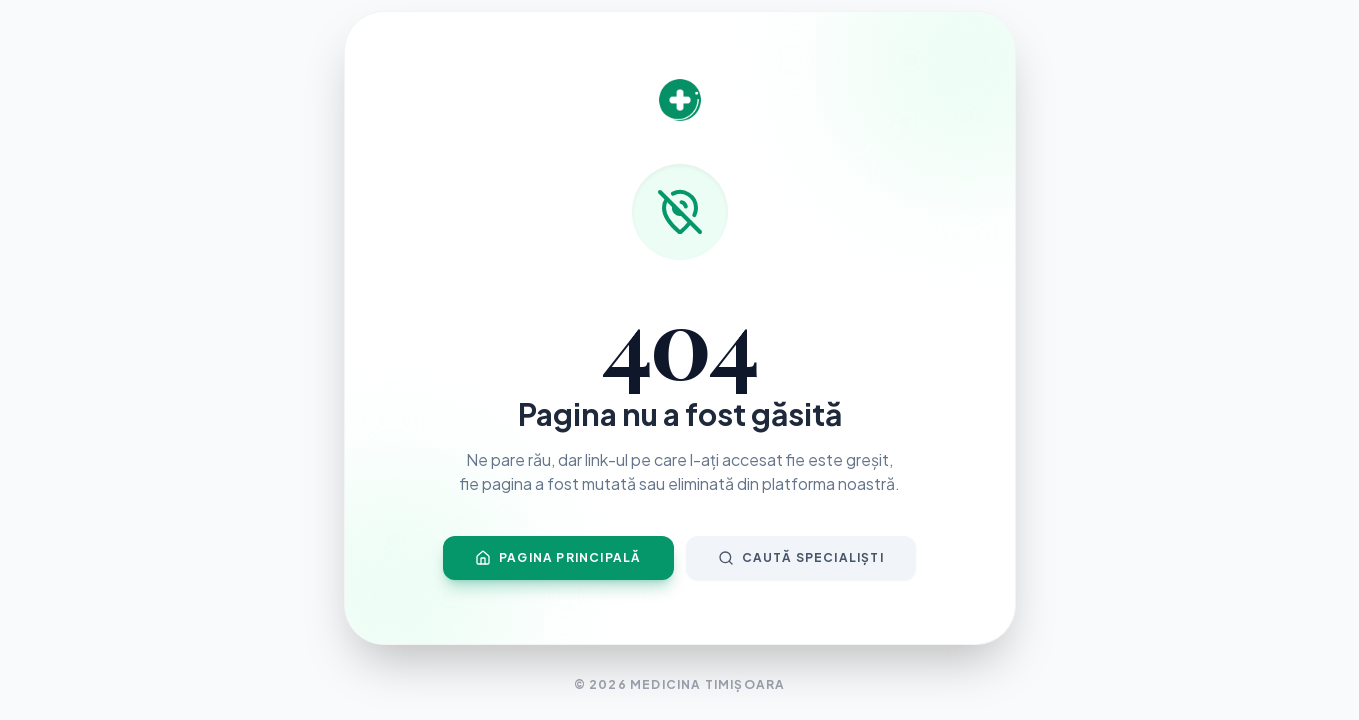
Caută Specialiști (801, 558)
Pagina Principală (558, 558)
